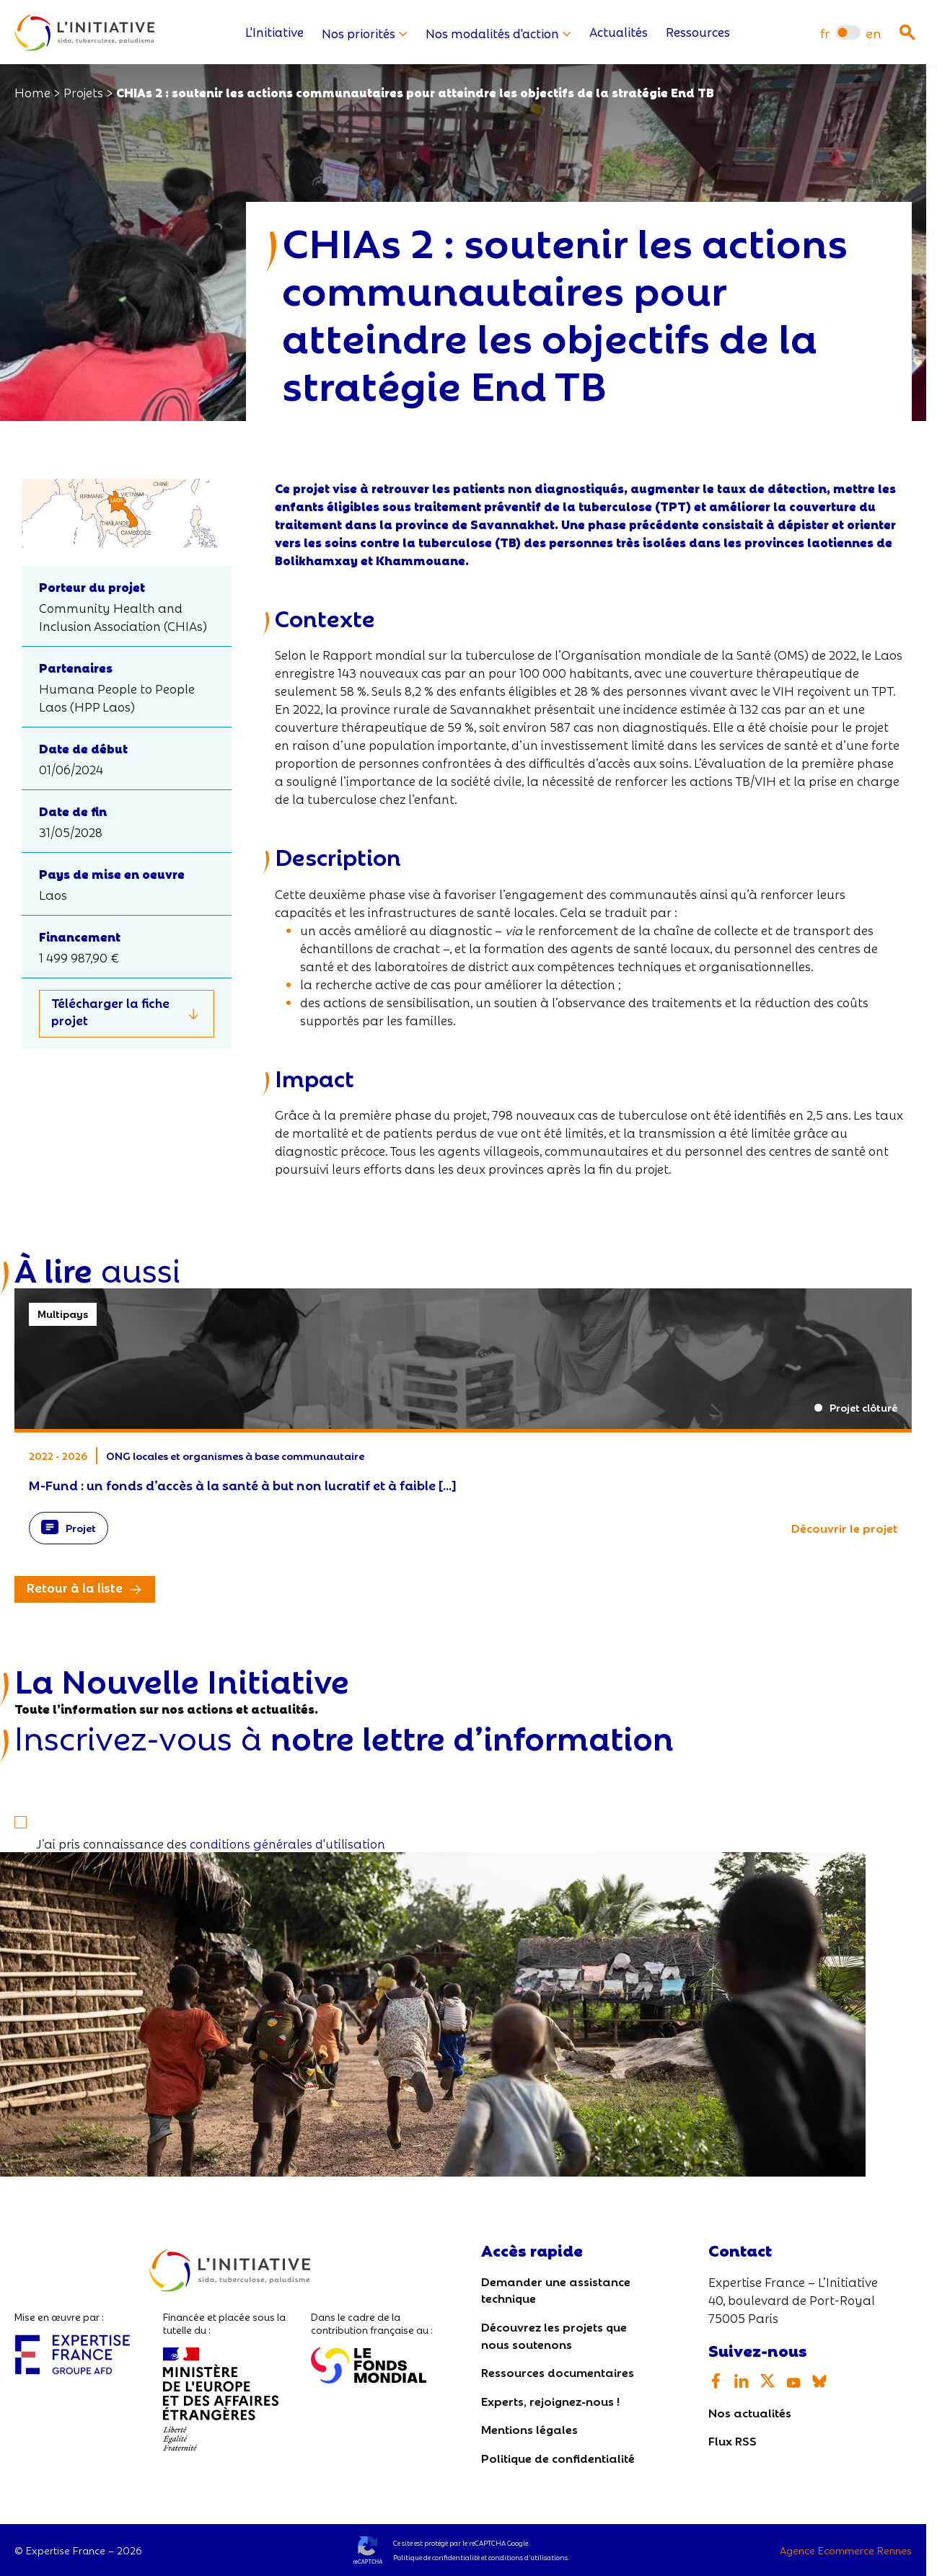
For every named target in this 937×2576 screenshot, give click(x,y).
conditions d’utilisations (528, 2557)
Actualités (618, 33)
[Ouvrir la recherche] (907, 32)
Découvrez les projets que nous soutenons (554, 2335)
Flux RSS (732, 2441)
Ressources (698, 33)
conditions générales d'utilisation (287, 1843)
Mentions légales (529, 2429)
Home (32, 92)
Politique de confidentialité (558, 2457)
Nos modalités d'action (498, 33)
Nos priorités (365, 33)
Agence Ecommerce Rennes (846, 2550)
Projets (83, 92)
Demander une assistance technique (555, 2289)
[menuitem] (825, 33)
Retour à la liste (75, 1588)
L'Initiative (274, 33)
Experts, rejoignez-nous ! (550, 2400)
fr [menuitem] (825, 33)
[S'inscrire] (26, 1812)
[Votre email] (463, 1776)
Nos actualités (749, 2412)
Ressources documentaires (557, 2372)
